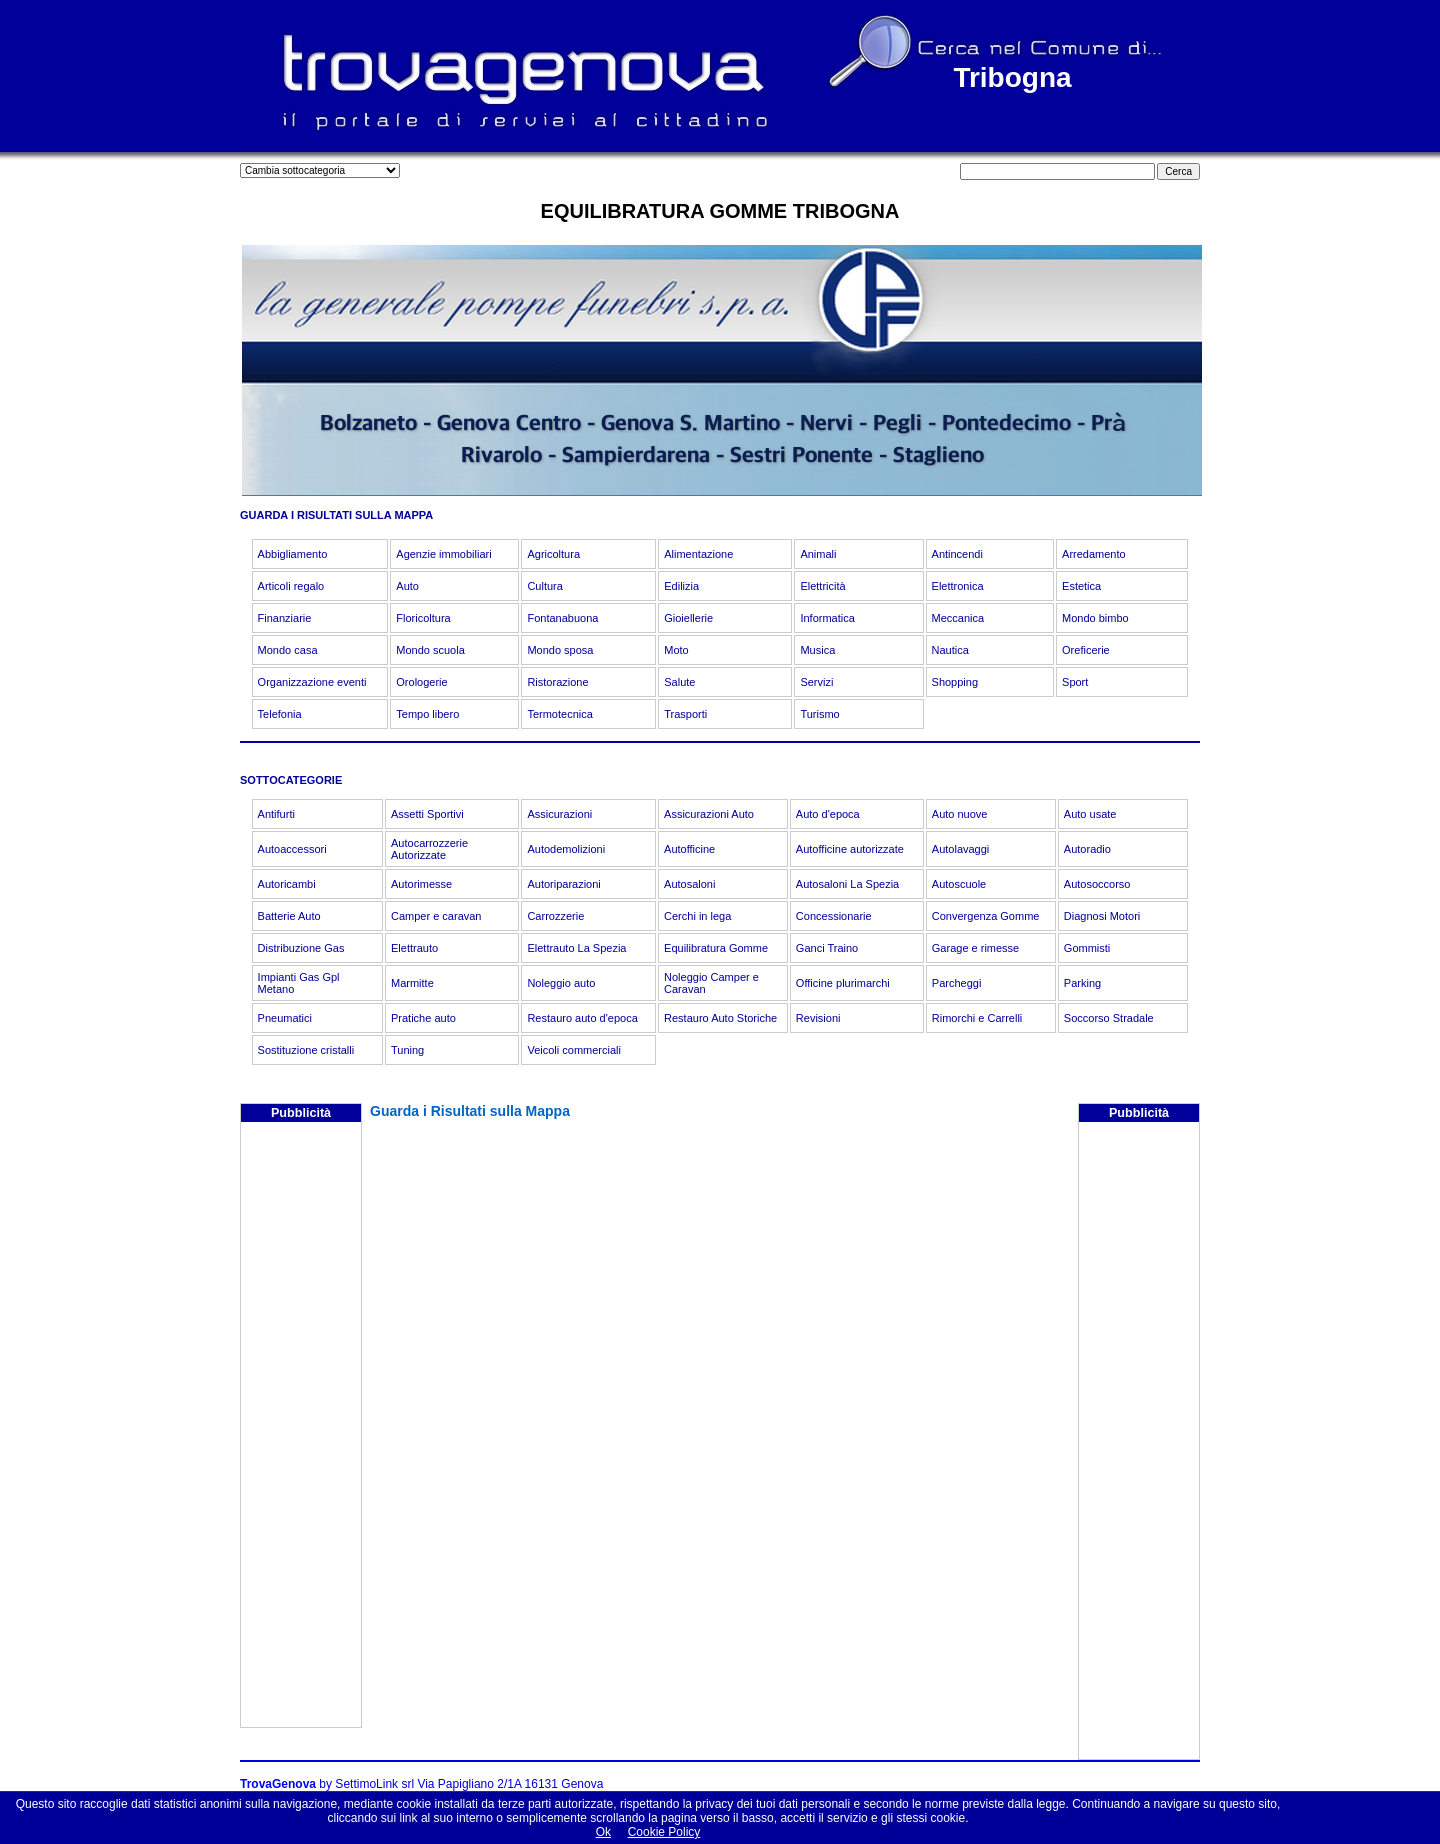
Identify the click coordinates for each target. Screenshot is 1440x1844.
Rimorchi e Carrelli (977, 1018)
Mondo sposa (560, 650)
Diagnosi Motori (1102, 916)
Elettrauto (414, 948)
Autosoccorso (1097, 884)
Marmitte (412, 983)
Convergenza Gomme (986, 916)
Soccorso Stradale (1109, 1018)
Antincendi (957, 554)
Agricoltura (553, 554)
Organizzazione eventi (312, 682)
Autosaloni (689, 884)
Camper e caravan (436, 916)
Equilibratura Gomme (716, 948)
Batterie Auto (289, 916)
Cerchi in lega (697, 916)
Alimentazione (698, 554)
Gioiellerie (688, 618)
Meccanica (958, 618)
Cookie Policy (664, 1832)
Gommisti (1087, 948)
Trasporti (685, 714)
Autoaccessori (292, 849)
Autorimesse (421, 884)
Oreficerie (1086, 650)
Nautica (950, 650)
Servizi (816, 682)
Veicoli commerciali (574, 1050)
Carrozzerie (555, 916)
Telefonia (280, 714)
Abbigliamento (293, 554)
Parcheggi (957, 983)
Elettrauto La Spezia (576, 948)
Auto (407, 586)
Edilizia (681, 586)
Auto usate (1090, 814)
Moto (676, 650)
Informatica (827, 618)
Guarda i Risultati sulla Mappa (470, 1111)
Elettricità (822, 586)
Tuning (407, 1050)
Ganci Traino (827, 948)
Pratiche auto (423, 1018)
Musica (817, 650)
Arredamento (1094, 554)
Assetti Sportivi (427, 814)
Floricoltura (423, 618)
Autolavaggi (961, 849)
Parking (1082, 983)
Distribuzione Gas (301, 948)
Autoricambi (287, 884)
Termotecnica (559, 714)
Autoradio (1087, 849)
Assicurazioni (559, 814)
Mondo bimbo (1095, 618)
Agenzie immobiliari (443, 554)
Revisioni (818, 1018)
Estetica (1081, 586)
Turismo (819, 714)
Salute (679, 682)
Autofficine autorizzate (850, 849)
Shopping (955, 682)
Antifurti (276, 814)
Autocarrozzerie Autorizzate (429, 849)
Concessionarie (834, 916)
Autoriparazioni (563, 884)
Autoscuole (959, 884)
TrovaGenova (278, 1784)
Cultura (544, 586)
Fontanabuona (562, 618)
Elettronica (958, 586)
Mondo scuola (430, 650)
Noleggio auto (561, 983)
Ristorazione (557, 682)
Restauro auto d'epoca (582, 1018)
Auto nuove (960, 814)
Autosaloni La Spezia (847, 884)
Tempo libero (427, 714)
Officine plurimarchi (843, 983)
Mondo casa (288, 650)
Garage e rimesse (975, 948)
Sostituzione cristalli (306, 1050)
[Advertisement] (301, 1427)
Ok (603, 1832)
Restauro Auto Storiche (720, 1018)
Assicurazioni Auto (709, 814)
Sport (1075, 682)
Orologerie (421, 682)
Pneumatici (285, 1018)
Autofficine (689, 849)
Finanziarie (285, 618)
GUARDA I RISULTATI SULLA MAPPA (336, 515)
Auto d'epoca (828, 814)
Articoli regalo (291, 586)
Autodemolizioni (566, 849)
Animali (818, 554)
